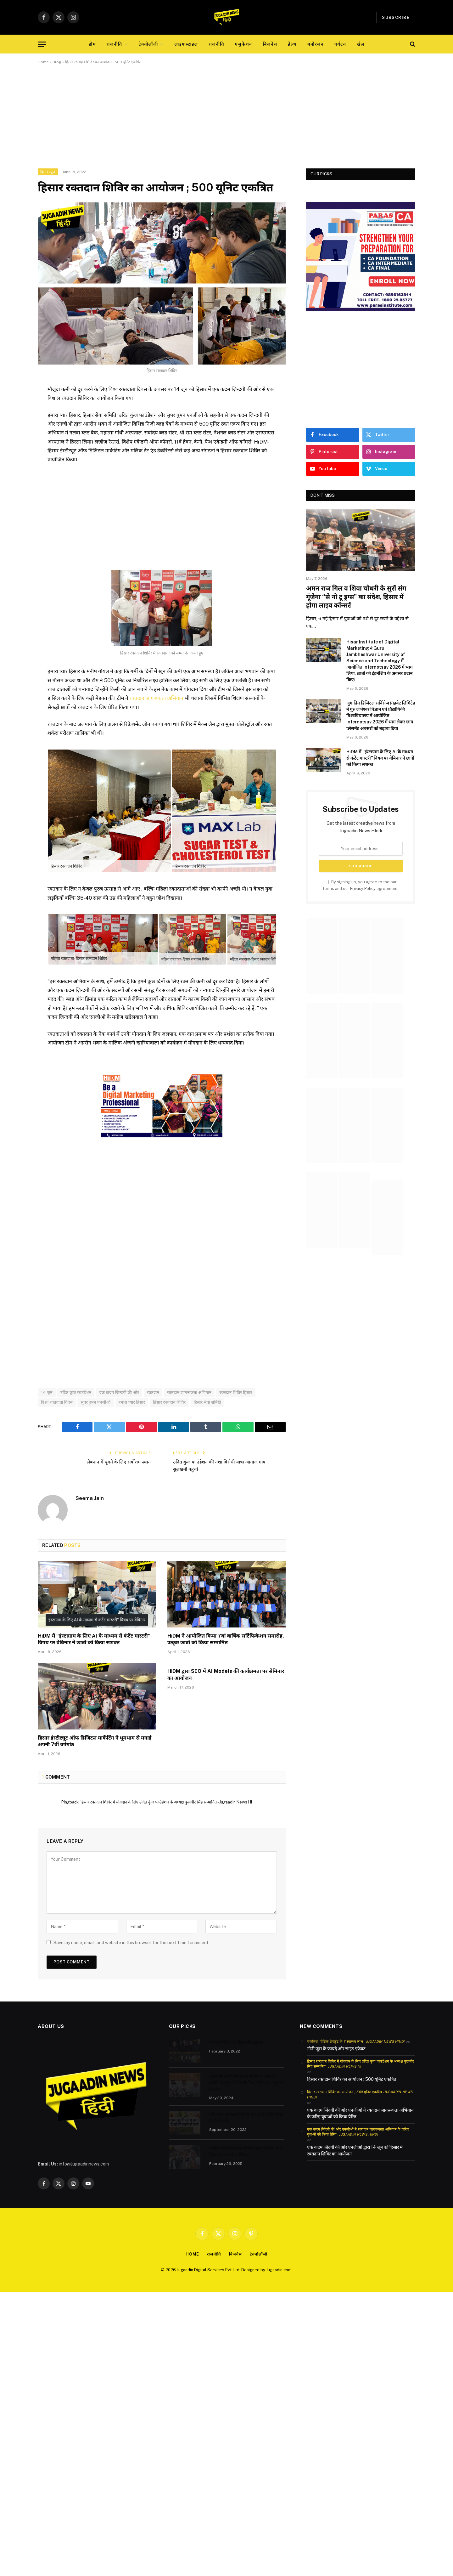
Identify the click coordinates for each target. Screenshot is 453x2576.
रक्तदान (153, 1392)
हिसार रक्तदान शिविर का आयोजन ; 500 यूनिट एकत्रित (351, 2079)
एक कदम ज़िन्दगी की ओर (119, 1392)
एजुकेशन (243, 44)
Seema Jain (90, 1498)
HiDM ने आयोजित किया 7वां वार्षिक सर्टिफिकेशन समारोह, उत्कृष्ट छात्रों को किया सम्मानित (225, 1639)
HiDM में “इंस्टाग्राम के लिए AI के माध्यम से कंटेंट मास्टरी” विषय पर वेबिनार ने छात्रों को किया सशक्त (94, 1639)
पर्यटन (340, 44)
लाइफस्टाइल (186, 44)
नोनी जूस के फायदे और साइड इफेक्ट (336, 2048)
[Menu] (42, 44)
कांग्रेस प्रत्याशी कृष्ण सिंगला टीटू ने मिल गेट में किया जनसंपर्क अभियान (246, 2151)
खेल (360, 44)
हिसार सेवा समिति (207, 1402)
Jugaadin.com (279, 2269)
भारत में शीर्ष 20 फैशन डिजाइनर (236, 2042)
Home (43, 62)
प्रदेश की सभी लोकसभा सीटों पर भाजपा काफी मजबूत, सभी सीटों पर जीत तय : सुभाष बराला (246, 2082)
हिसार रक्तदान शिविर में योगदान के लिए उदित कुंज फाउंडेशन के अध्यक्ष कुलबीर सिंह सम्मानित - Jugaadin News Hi (166, 1801)
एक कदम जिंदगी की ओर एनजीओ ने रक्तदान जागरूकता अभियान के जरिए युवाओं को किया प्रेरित (360, 2113)
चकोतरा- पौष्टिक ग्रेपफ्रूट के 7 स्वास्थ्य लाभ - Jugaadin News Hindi (356, 2041)
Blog (57, 62)
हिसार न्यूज (47, 172)
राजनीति (114, 44)
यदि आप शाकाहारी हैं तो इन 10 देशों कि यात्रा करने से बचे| (246, 2117)
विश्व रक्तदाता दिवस (57, 1402)
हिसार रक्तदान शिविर (169, 1402)
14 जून (47, 1392)
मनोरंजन (315, 44)
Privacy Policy (363, 888)
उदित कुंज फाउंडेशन (76, 1392)
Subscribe (396, 17)
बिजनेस (270, 44)
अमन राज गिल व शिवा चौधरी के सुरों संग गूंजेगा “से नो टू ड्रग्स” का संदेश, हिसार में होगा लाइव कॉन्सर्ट (356, 597)
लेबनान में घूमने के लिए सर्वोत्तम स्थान (118, 1461)
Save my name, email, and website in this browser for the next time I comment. (131, 1942)
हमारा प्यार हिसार (132, 1402)
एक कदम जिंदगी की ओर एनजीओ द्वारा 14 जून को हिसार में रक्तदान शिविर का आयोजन (355, 2150)
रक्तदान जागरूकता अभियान (157, 698)
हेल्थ (292, 44)
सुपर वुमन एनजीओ (95, 1402)
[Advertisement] (226, 122)
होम (92, 44)
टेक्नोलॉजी (148, 44)
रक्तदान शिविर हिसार (235, 1392)
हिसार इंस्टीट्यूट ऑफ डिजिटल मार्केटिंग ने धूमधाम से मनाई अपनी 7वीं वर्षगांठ (94, 1741)
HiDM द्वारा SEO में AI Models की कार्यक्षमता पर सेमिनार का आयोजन (225, 1674)
